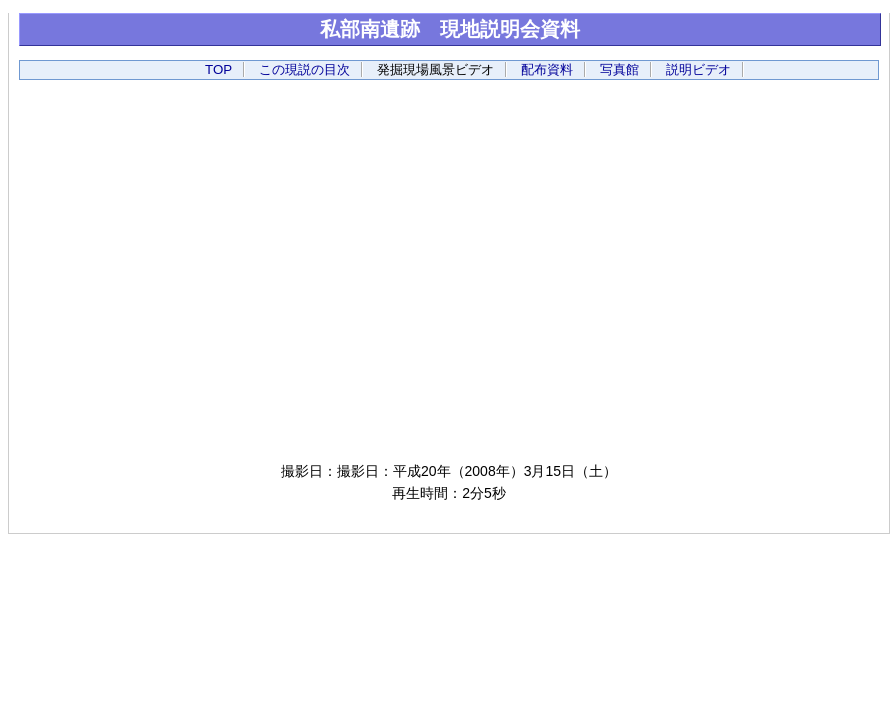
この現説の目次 (304, 69)
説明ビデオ (698, 69)
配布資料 (547, 69)
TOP (218, 69)
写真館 (619, 69)
